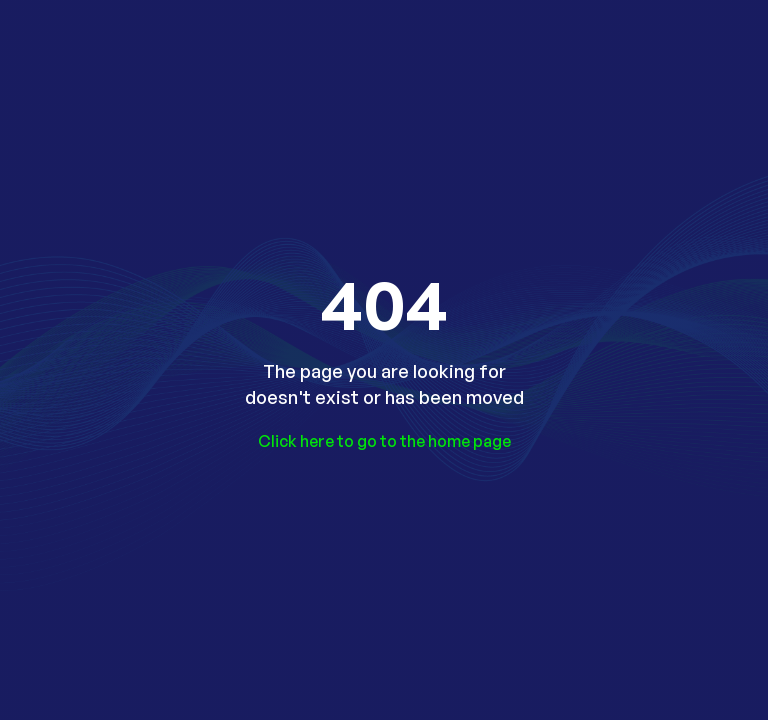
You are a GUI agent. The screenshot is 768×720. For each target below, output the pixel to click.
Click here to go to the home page (384, 441)
